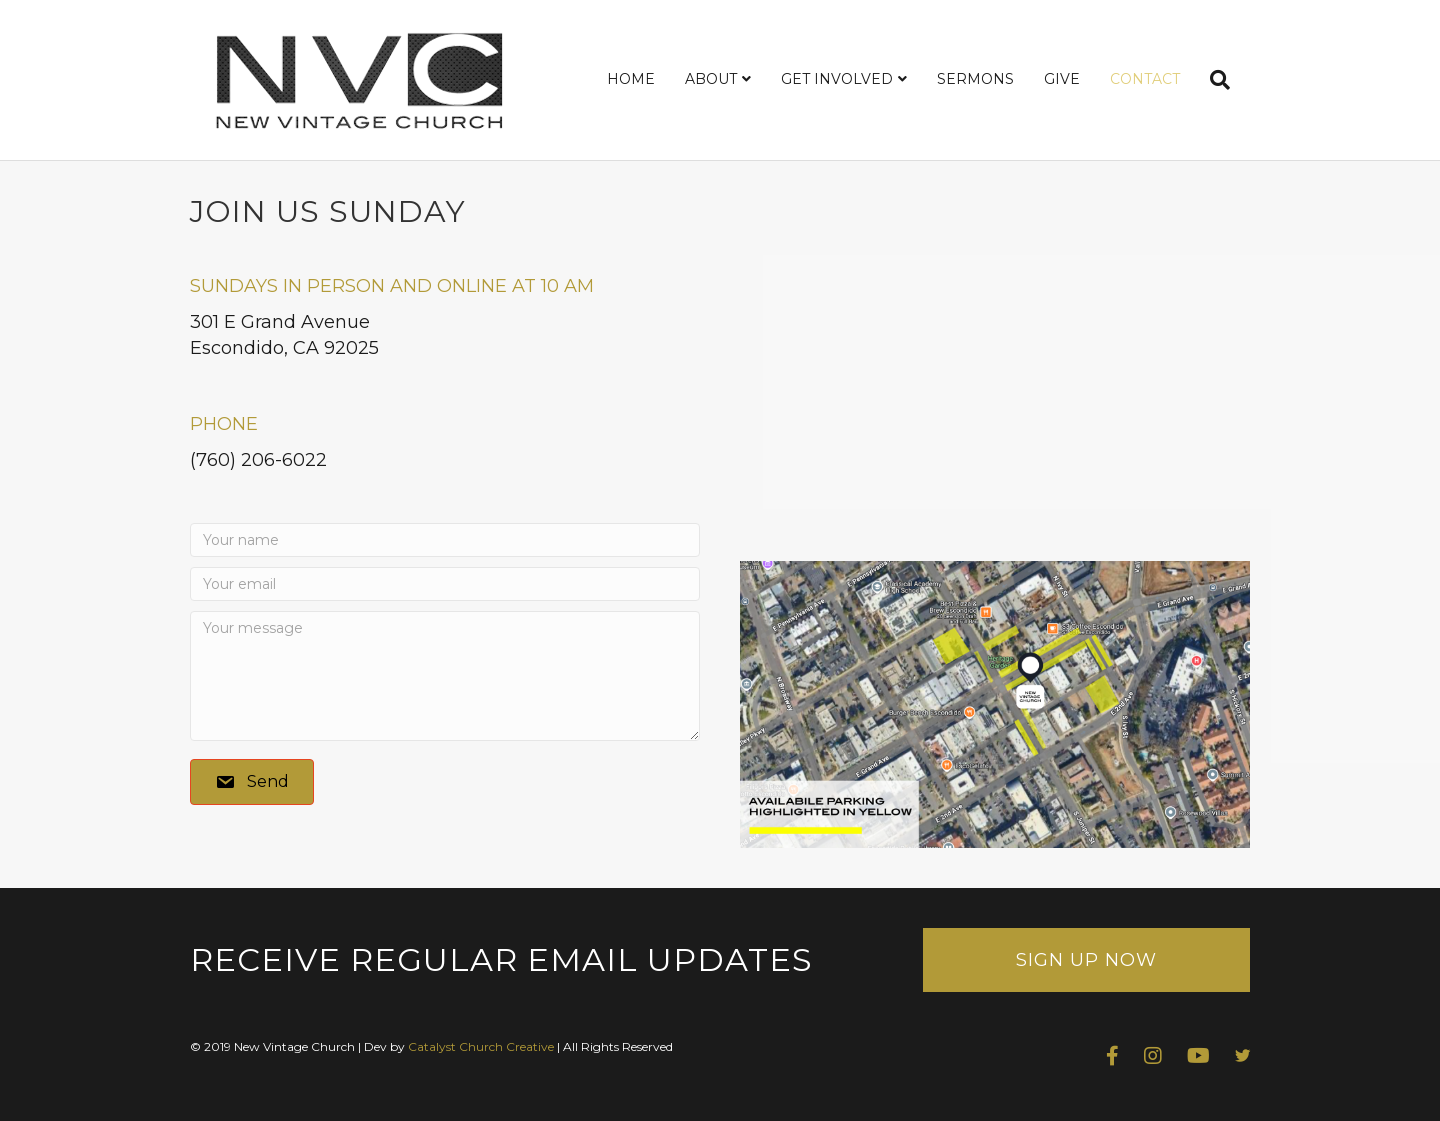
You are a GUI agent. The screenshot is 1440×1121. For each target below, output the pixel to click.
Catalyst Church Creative (481, 1046)
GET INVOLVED (837, 79)
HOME (631, 79)
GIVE (1062, 79)
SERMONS (975, 79)
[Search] (1212, 80)
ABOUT (711, 79)
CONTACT (1145, 79)
